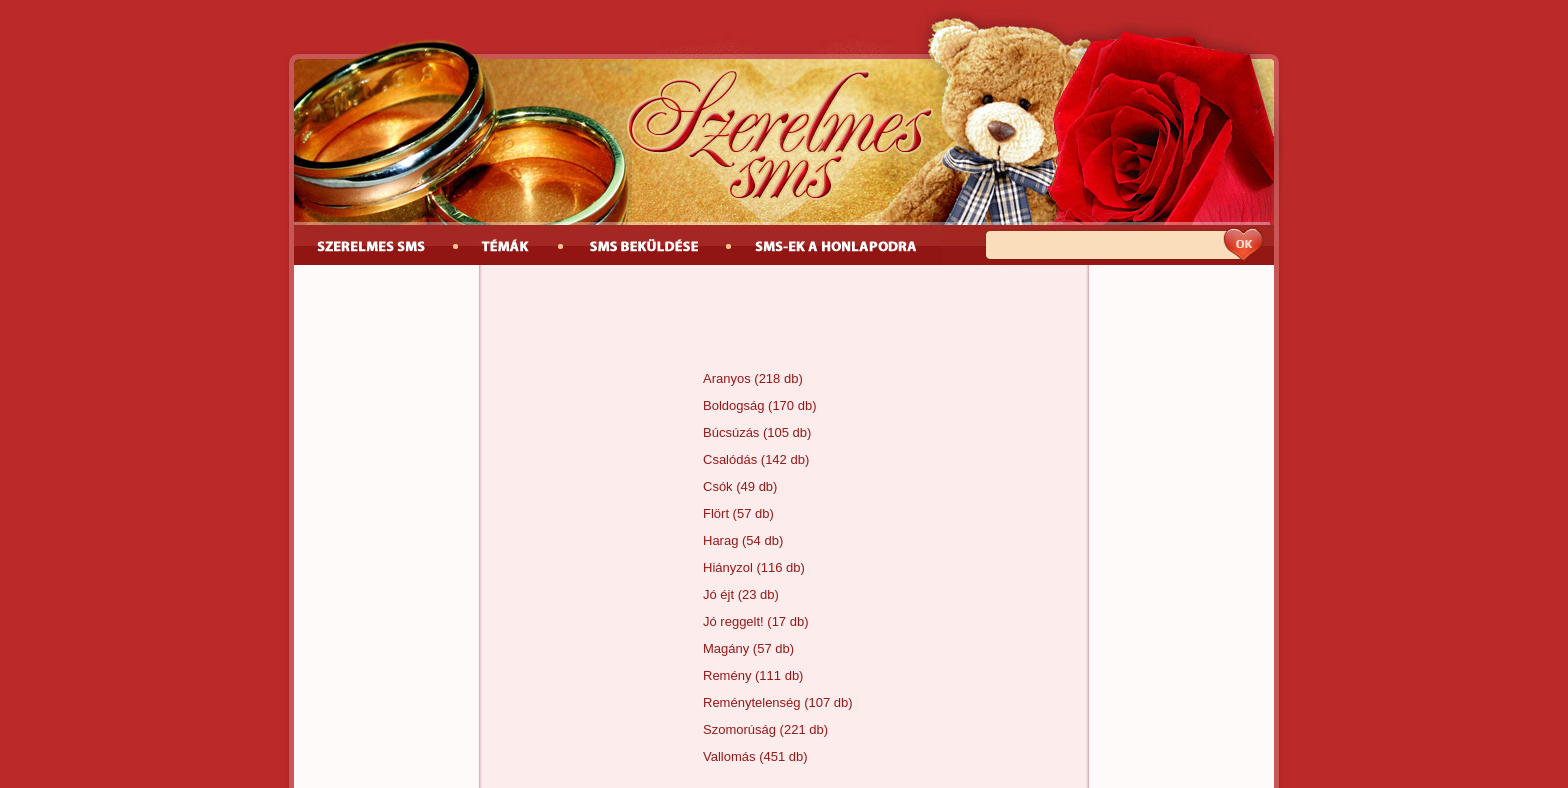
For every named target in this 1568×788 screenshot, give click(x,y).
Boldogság (733, 405)
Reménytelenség (752, 702)
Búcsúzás (731, 432)
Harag (720, 540)
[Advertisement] (784, 320)
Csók (718, 486)
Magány (726, 648)
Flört (716, 513)
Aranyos (727, 378)
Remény (727, 675)
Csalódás (730, 459)
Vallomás (729, 756)
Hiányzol (728, 567)
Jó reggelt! (733, 621)
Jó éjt (718, 594)
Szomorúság (739, 729)
